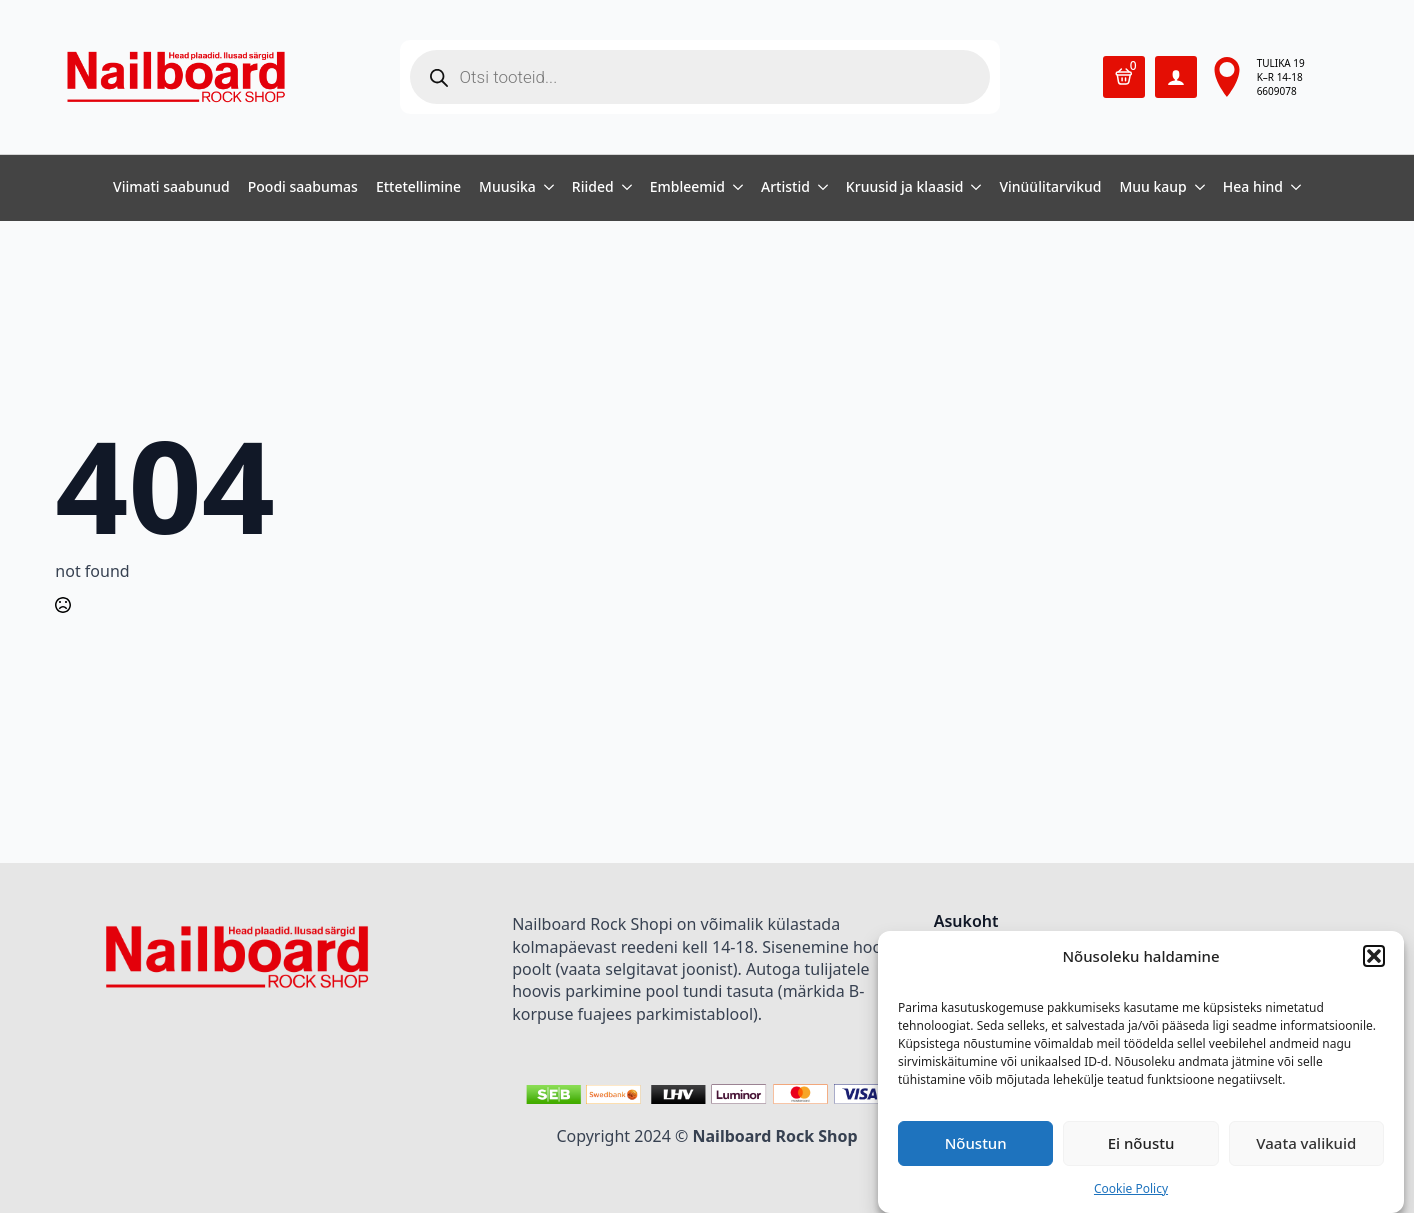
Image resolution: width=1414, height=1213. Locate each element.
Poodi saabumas (303, 188)
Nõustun (976, 1143)
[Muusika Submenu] (545, 188)
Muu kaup (1152, 188)
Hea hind (1253, 188)
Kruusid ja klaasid (905, 188)
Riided (593, 188)
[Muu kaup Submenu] (1196, 188)
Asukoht (966, 922)
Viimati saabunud (171, 188)
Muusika (507, 188)
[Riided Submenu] (623, 188)
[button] (1374, 956)
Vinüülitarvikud (1050, 188)
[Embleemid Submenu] (734, 188)
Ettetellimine (418, 188)
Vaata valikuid (1306, 1143)
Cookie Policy (1131, 1188)
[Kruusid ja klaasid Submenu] (972, 188)
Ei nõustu (1141, 1143)
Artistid (785, 188)
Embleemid (687, 188)
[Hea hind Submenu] (1292, 188)
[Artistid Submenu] (819, 188)
